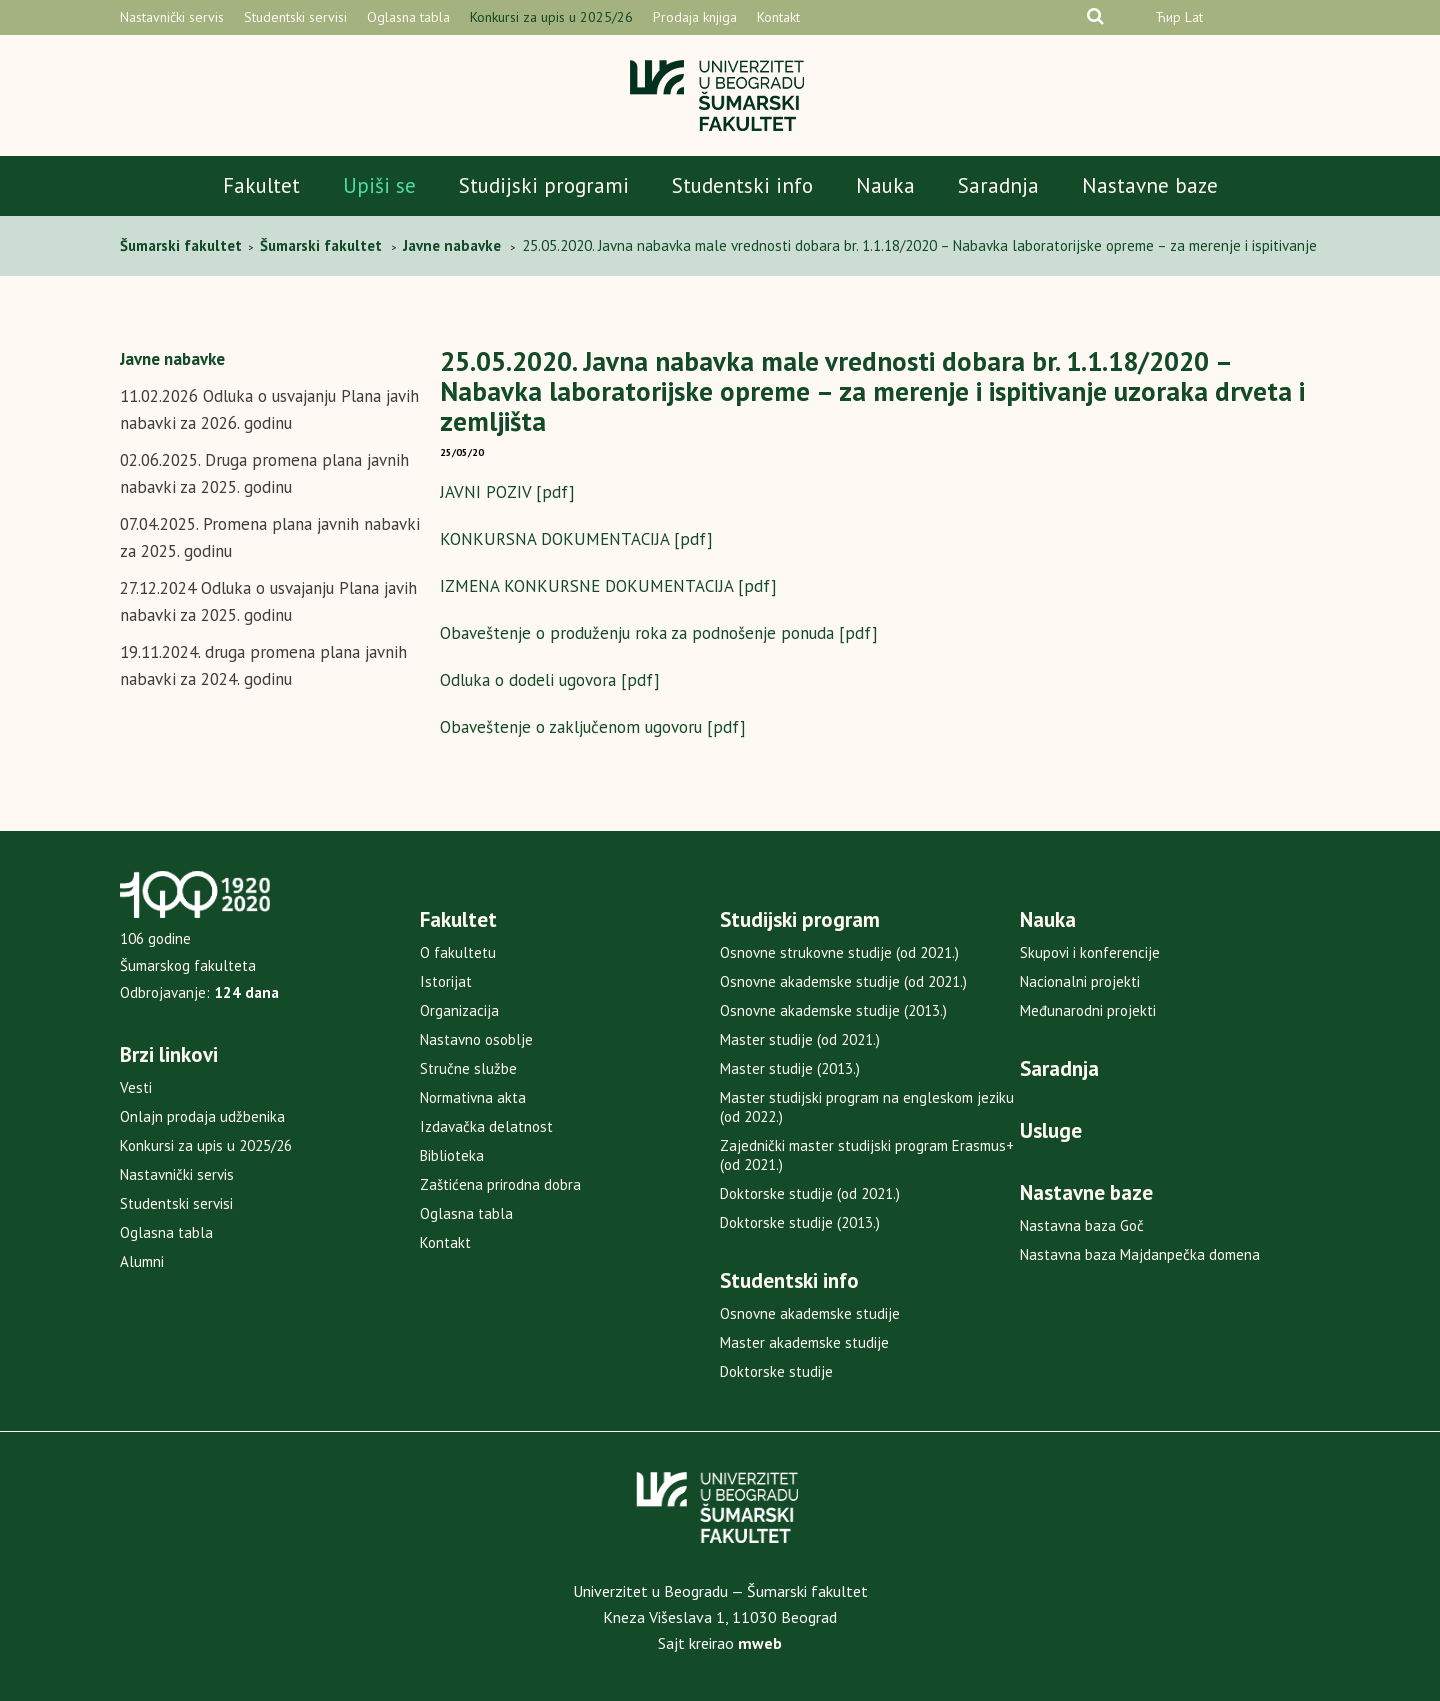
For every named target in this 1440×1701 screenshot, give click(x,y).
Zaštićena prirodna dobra (500, 1184)
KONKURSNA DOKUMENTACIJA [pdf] (576, 539)
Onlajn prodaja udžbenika (202, 1116)
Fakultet (261, 185)
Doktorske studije (776, 1371)
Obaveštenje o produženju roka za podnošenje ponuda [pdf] (659, 633)
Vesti (136, 1087)
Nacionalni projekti (1080, 981)
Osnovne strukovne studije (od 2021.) (839, 952)
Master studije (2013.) (790, 1068)
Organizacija (459, 1010)
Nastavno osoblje (476, 1039)
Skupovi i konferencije (1090, 952)
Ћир (1168, 17)
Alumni (142, 1261)
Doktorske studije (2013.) (800, 1222)
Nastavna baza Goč (1082, 1225)
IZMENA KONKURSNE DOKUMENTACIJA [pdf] (608, 586)
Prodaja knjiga (695, 17)
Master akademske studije (804, 1342)
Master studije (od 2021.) (800, 1039)
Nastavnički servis (172, 17)
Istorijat (446, 981)
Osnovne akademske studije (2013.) (833, 1010)
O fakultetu (458, 952)
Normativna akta (473, 1097)
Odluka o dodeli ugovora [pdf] (550, 680)
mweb (760, 1643)
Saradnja (998, 185)
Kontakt (778, 17)
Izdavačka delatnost (486, 1126)
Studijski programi (544, 185)
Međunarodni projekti (1088, 1010)
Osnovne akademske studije (810, 1313)
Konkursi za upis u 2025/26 (551, 17)
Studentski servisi (295, 17)
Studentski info (742, 185)
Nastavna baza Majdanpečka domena (1140, 1254)
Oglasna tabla (408, 17)
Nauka (885, 185)
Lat (1194, 17)
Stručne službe (468, 1068)
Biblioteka (452, 1155)
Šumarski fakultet (183, 245)
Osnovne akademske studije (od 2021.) (843, 981)
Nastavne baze (1150, 185)
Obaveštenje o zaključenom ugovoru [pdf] (593, 727)
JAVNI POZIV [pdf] (507, 492)
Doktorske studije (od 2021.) (810, 1193)
